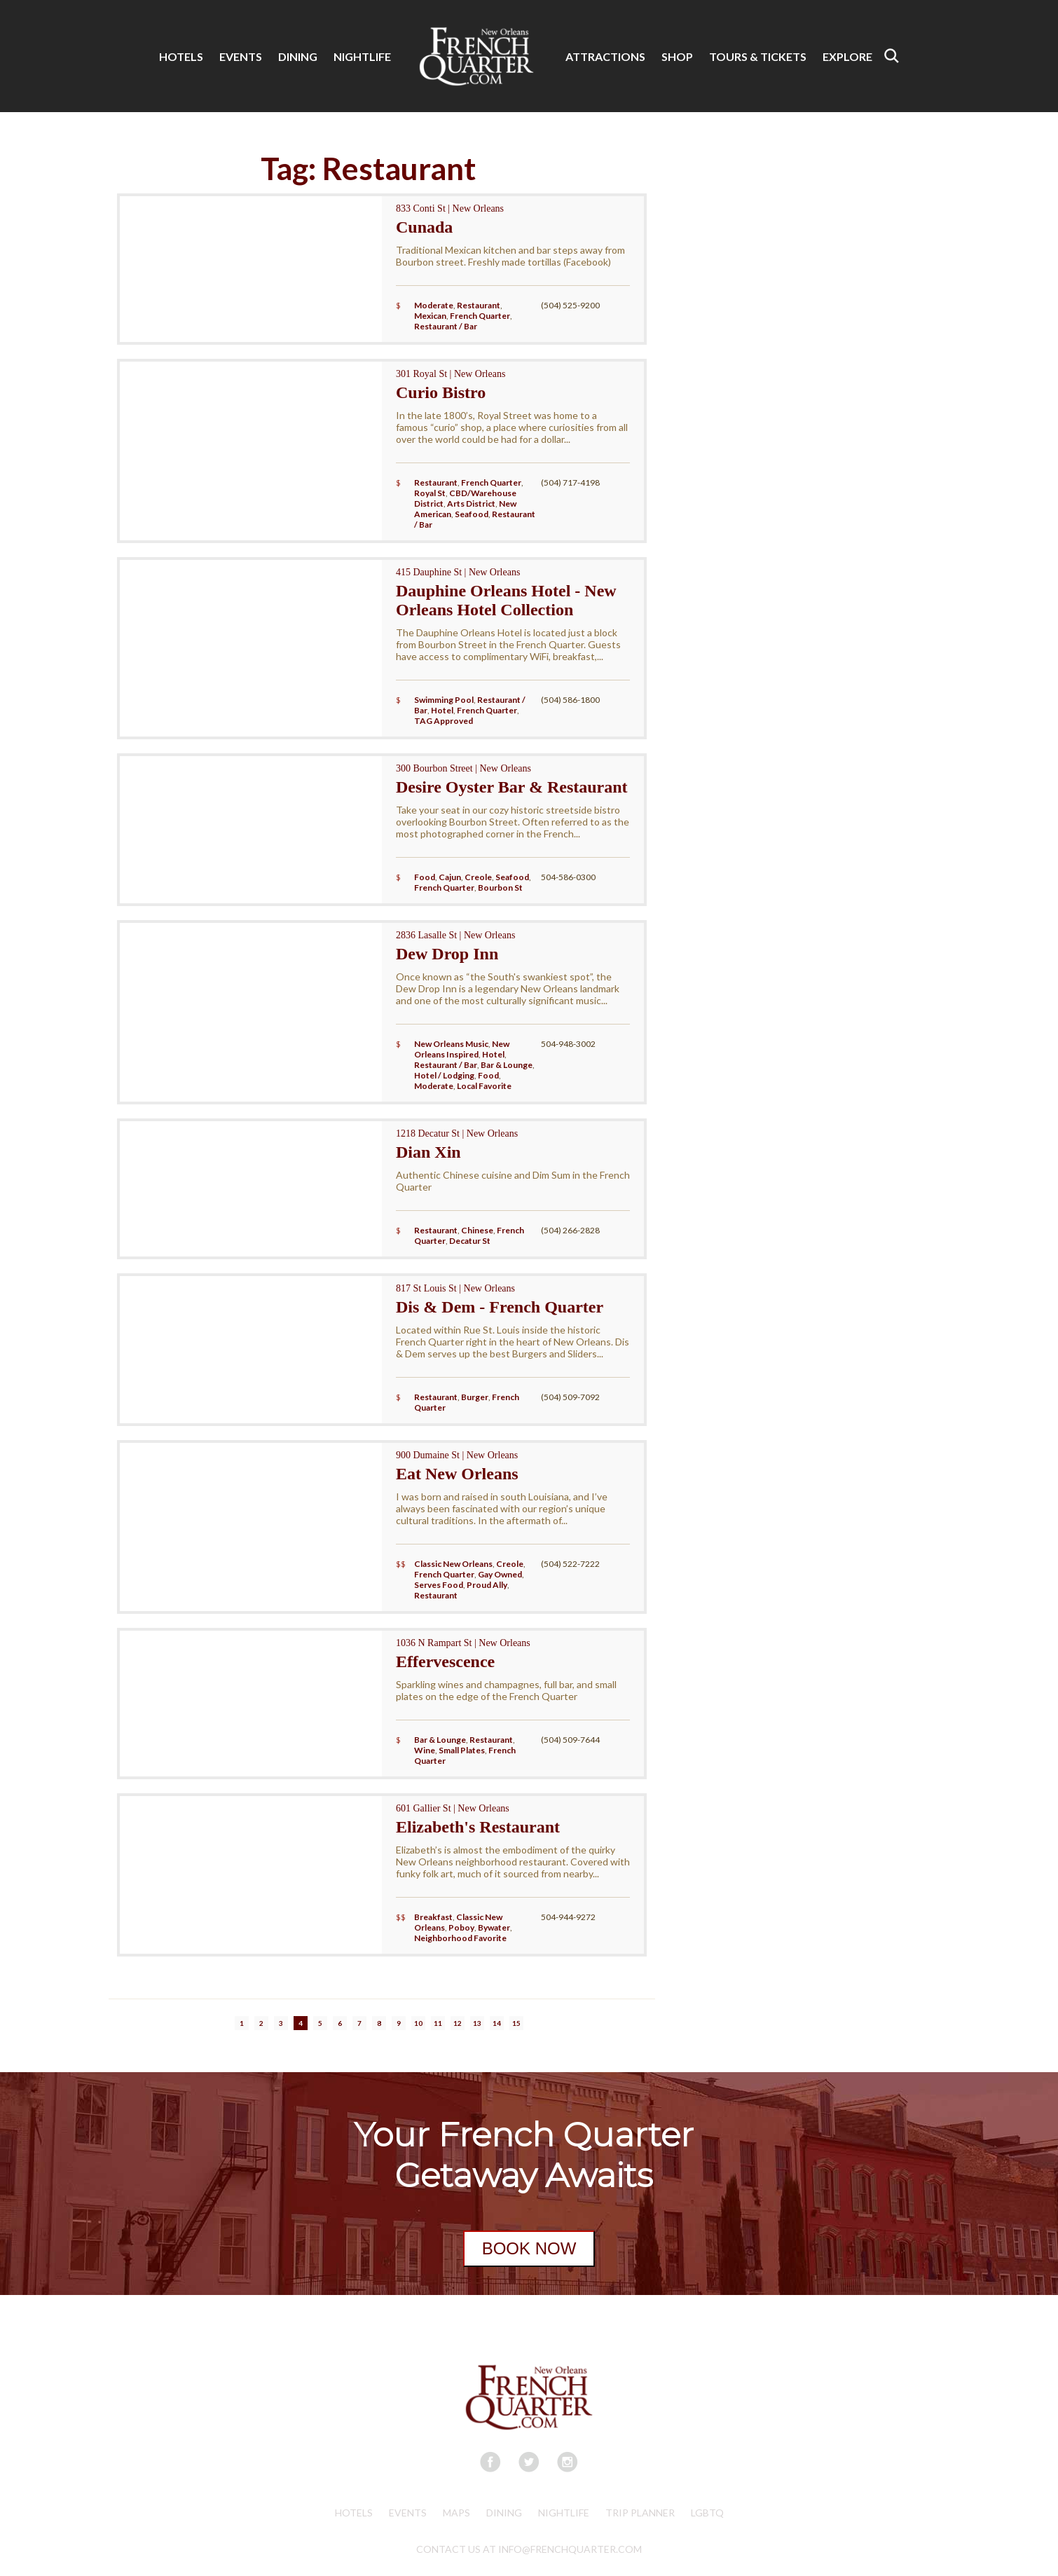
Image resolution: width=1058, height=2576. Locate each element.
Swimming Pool (444, 699)
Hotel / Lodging (444, 1075)
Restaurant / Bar (445, 326)
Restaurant (478, 305)
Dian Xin (428, 1152)
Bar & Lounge (507, 1065)
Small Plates (462, 1750)
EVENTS (240, 56)
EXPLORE (847, 56)
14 (497, 2023)
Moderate (433, 305)
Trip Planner (640, 2513)
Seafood (471, 514)
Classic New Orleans (453, 1563)
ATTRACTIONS (605, 56)
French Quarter (480, 315)
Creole (478, 877)
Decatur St (469, 1240)
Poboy (461, 1927)
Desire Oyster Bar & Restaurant (512, 787)
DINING (297, 56)
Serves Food (438, 1585)
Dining (504, 2513)
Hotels (354, 2513)
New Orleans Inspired (461, 1049)
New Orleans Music (451, 1044)
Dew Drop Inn (447, 954)
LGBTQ (707, 2513)
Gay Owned (500, 1574)
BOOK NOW (529, 2248)
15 (516, 2023)
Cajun (450, 877)
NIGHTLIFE (362, 56)
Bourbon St (500, 887)
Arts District (471, 503)
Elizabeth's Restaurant (478, 1827)
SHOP (677, 56)
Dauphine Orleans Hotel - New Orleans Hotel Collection (506, 600)
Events (408, 2513)
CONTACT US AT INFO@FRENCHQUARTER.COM (529, 2549)
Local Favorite (484, 1086)
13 (477, 2023)
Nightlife (563, 2513)
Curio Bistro (441, 392)
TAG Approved (443, 720)
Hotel (442, 710)
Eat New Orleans (457, 1474)
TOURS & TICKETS (757, 56)
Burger (474, 1397)
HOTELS (181, 56)
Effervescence (445, 1661)
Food (424, 877)
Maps (456, 2513)
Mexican (430, 315)
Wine (424, 1750)
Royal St (430, 493)
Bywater (494, 1927)
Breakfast (433, 1917)
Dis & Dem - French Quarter (499, 1307)
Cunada (424, 227)
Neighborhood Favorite (460, 1938)
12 (457, 2023)
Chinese (477, 1230)
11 (438, 2023)
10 (418, 2023)
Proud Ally (487, 1585)
